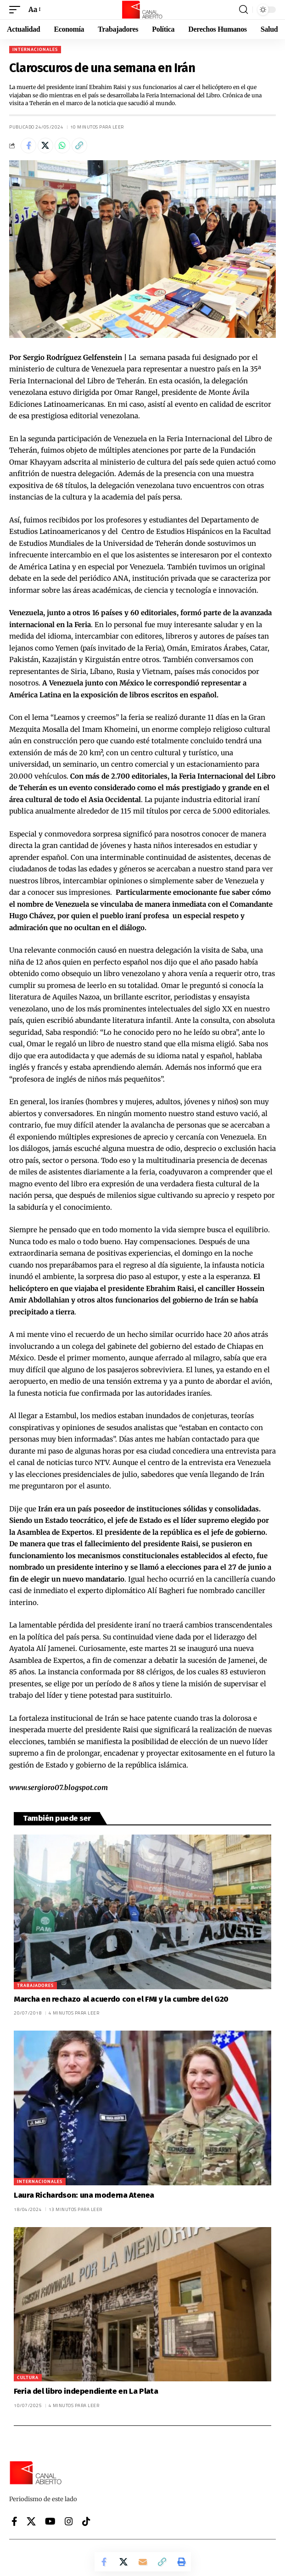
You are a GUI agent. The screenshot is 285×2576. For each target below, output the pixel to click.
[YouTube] (50, 2521)
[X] (31, 2521)
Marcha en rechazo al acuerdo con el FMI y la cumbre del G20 (121, 1999)
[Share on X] (45, 145)
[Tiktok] (86, 2521)
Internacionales (35, 49)
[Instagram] (68, 2521)
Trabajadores (35, 1985)
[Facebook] (14, 2521)
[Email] (142, 2561)
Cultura (28, 2377)
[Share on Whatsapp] (62, 145)
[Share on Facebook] (28, 145)
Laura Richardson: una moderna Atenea (84, 2195)
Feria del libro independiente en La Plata (86, 2391)
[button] (17, 10)
